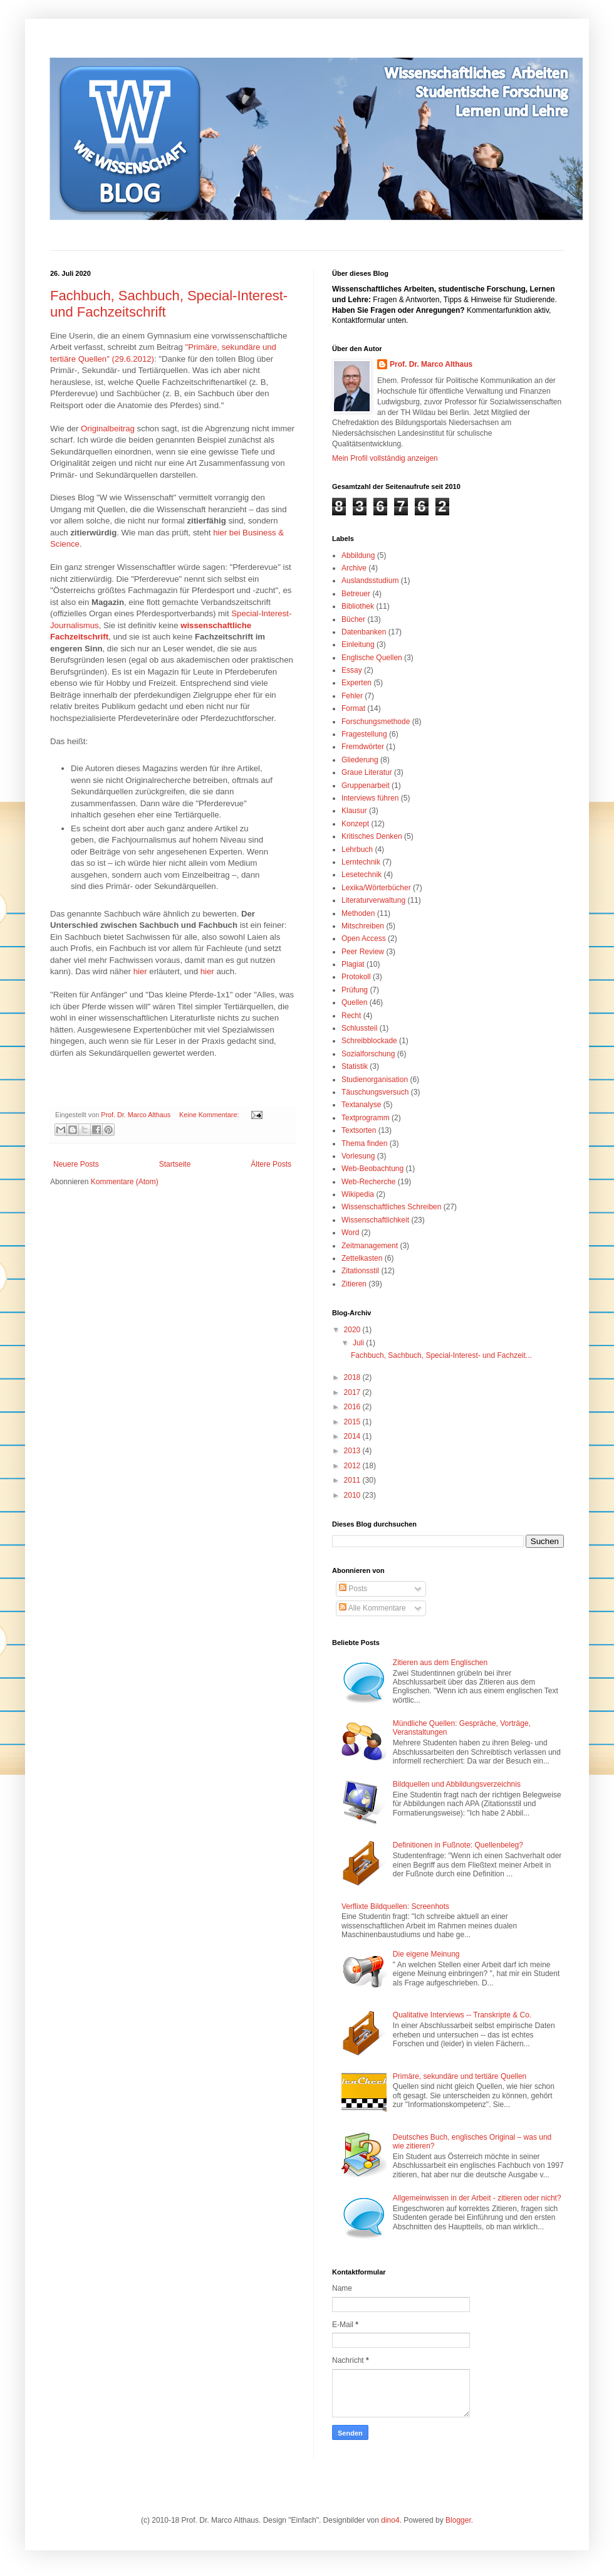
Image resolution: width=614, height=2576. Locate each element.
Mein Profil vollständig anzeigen (385, 458)
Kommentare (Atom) (125, 1181)
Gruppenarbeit (365, 785)
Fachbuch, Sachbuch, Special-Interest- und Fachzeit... (441, 1355)
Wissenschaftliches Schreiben (391, 1206)
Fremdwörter (362, 746)
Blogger (458, 2520)
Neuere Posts (76, 1164)
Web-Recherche (368, 1181)
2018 (353, 1377)
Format (353, 708)
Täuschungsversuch (374, 1092)
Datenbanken (363, 632)
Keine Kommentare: (210, 1114)
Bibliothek (357, 606)
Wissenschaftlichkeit (375, 1220)
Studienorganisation (374, 1079)
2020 (353, 1329)
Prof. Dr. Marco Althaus (431, 364)
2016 (353, 1406)
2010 (353, 1495)
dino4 (390, 2520)
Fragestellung (364, 734)
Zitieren (354, 1284)
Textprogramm (365, 1117)
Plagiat (353, 964)
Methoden (358, 913)
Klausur (354, 810)
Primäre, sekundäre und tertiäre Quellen (459, 2076)
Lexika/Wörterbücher (376, 887)
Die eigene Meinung (426, 1954)
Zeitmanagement (369, 1245)
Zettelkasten (361, 1258)
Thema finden (364, 1143)
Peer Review (362, 951)
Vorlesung (358, 1156)
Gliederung (359, 759)
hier (140, 971)
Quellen (354, 1002)
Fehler (352, 695)
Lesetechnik (361, 874)
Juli (359, 1342)
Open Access (363, 938)
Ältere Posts (271, 1164)
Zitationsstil (360, 1270)
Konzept (355, 823)
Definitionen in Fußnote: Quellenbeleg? (458, 1845)
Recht (351, 1015)
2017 (353, 1392)
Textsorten (358, 1130)
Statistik (354, 1066)
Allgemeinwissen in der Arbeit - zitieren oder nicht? (477, 2198)
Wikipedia (357, 1194)
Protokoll (356, 976)
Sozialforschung (368, 1053)
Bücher (353, 619)
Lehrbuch (357, 849)
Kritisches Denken (371, 836)
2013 (353, 1450)
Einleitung (358, 644)
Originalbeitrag (108, 428)
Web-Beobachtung (372, 1168)
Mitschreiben (362, 926)
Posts (353, 1588)
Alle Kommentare (372, 1608)
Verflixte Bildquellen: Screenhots (395, 1906)
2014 (353, 1436)
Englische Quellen (371, 657)
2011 (353, 1480)
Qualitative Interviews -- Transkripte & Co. (462, 2015)
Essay (351, 670)
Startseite (175, 1164)
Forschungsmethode (375, 721)
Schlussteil (359, 1028)
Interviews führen (369, 798)
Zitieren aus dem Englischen (440, 1662)
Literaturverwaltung (373, 900)
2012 (353, 1465)
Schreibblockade (369, 1040)
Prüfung (354, 990)
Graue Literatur (366, 772)
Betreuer (355, 593)
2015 (353, 1421)
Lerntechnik (360, 862)
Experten (356, 682)
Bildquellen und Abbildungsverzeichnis (457, 1784)
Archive (354, 568)
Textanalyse (361, 1104)
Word (350, 1232)
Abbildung (358, 555)
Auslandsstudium (369, 580)
